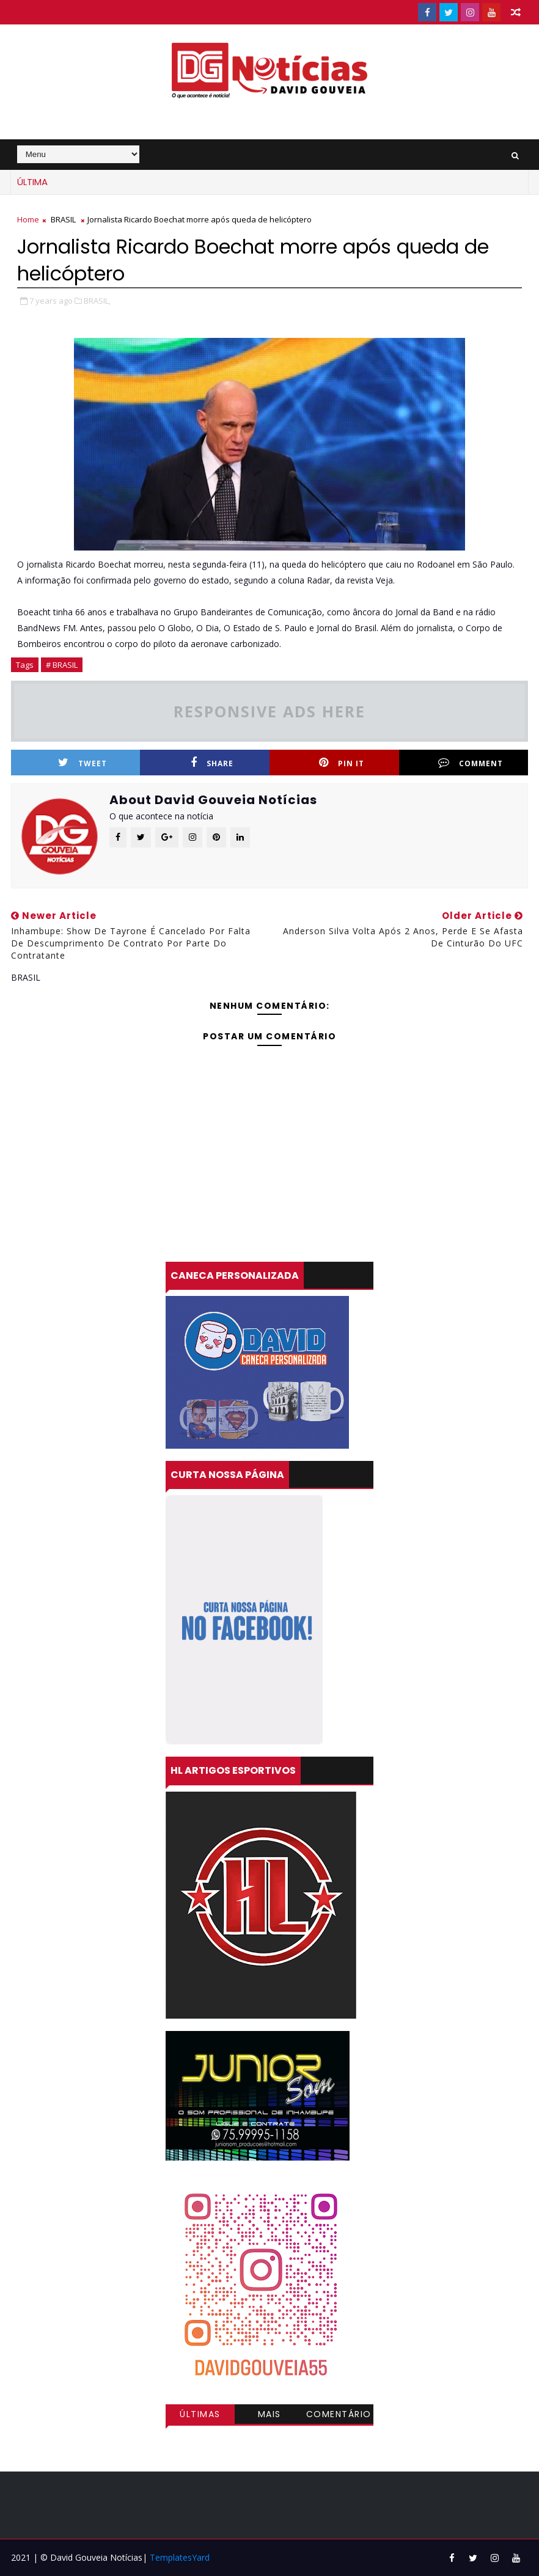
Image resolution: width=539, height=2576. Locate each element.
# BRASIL (62, 664)
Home (28, 219)
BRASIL (63, 219)
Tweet (82, 763)
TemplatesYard (180, 2557)
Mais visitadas (269, 2416)
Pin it (341, 763)
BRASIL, (97, 300)
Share (212, 763)
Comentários (339, 2416)
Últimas (200, 2414)
